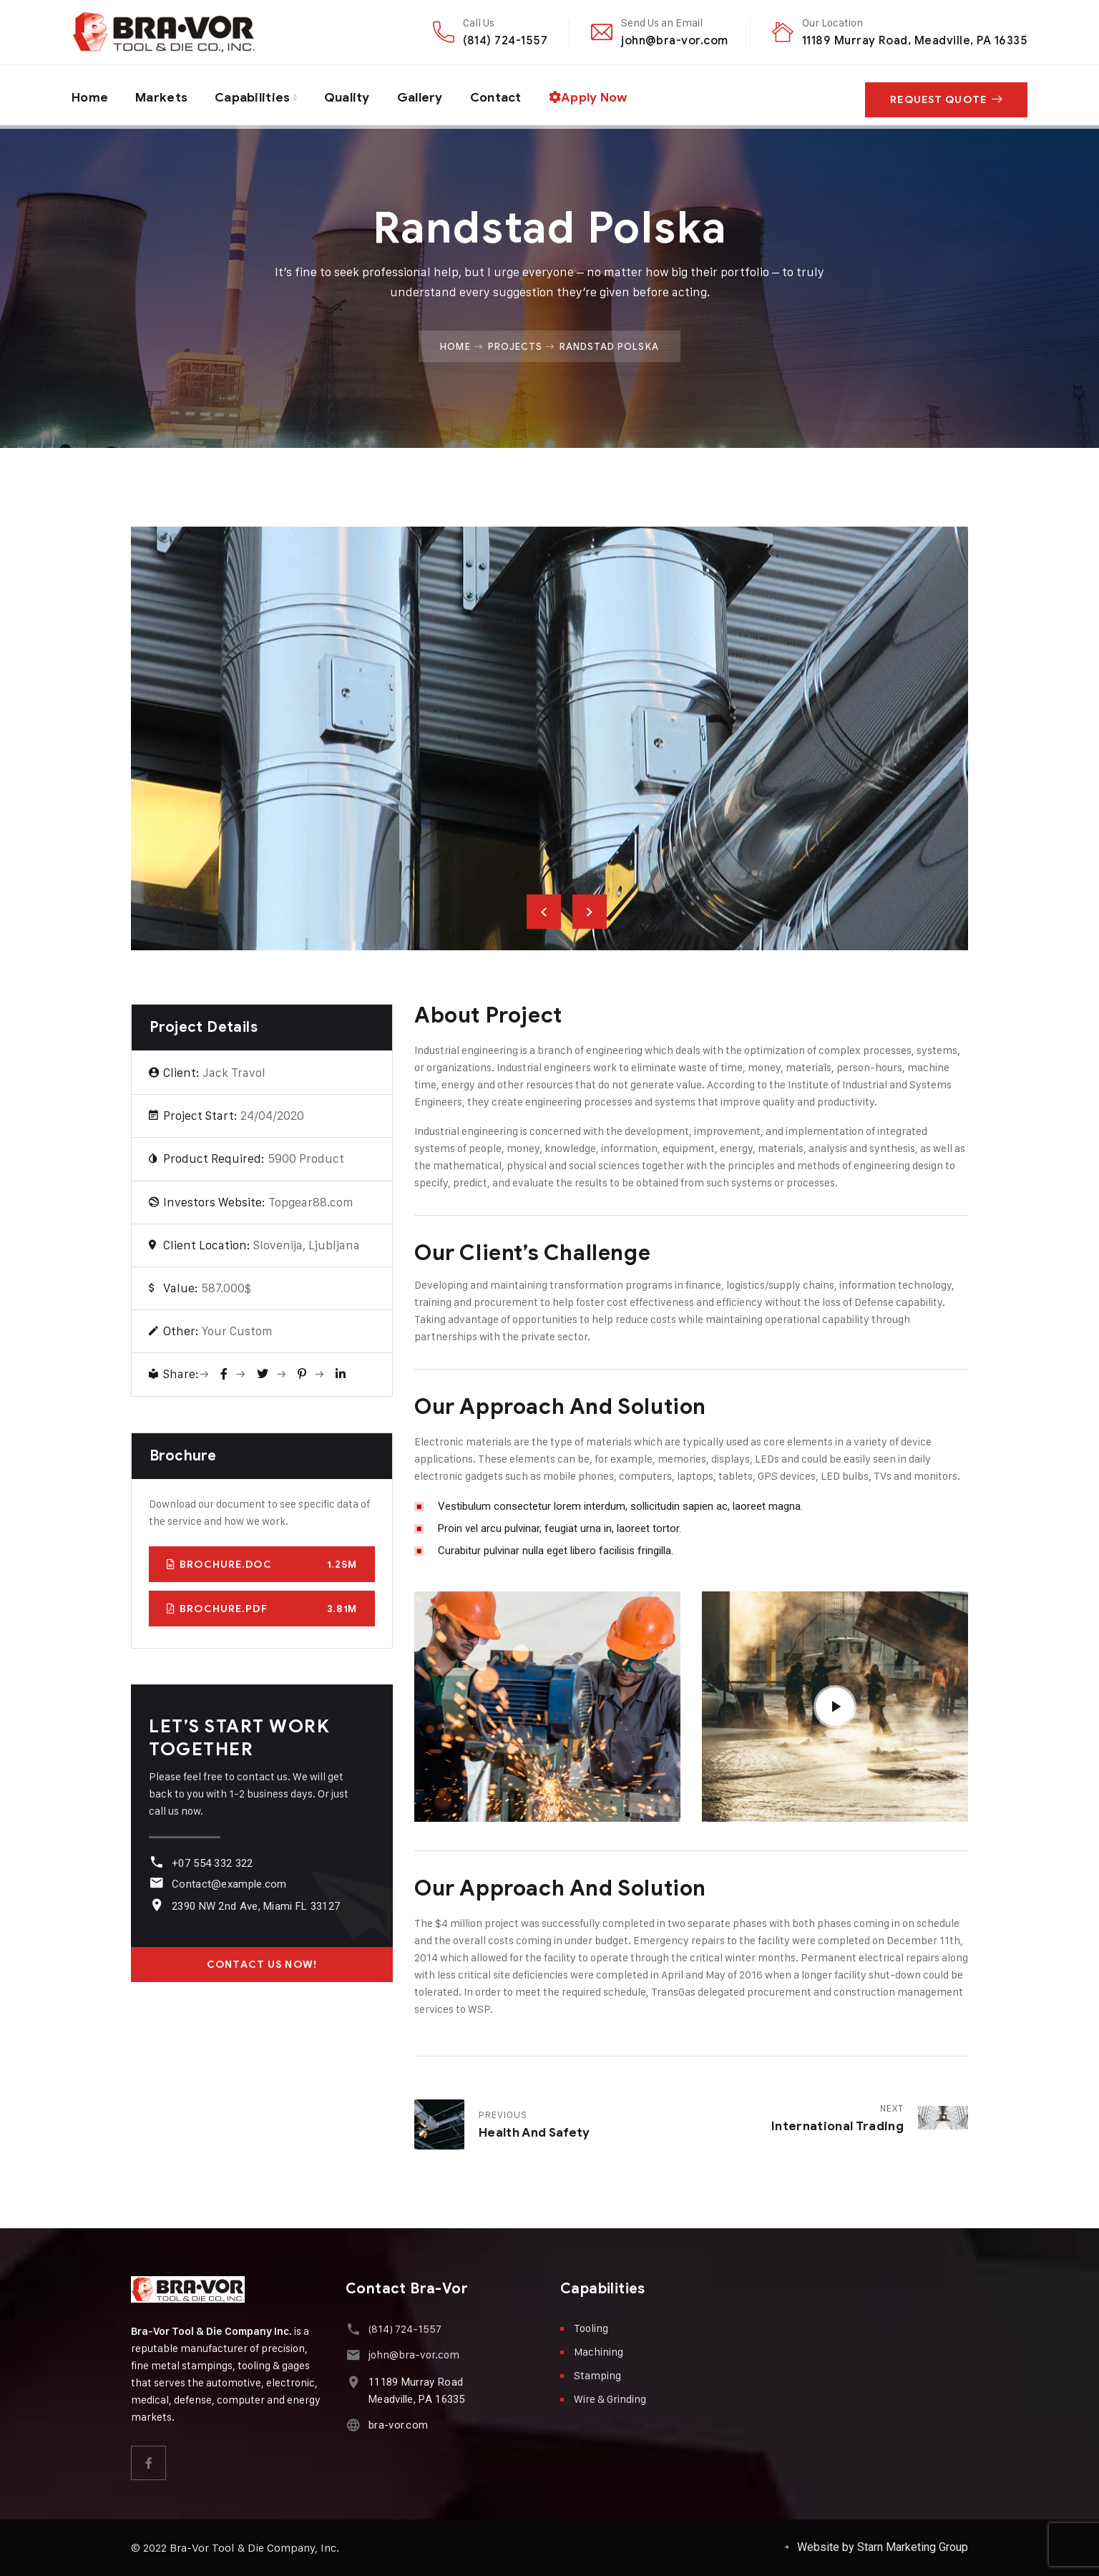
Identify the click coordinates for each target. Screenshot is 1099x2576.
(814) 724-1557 (505, 40)
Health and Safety (534, 2132)
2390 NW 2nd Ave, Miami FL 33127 (254, 1906)
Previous (544, 911)
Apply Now (601, 95)
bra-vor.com (396, 2425)
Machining (598, 2351)
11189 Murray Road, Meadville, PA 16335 (914, 40)
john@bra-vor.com (674, 40)
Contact (506, 95)
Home (90, 95)
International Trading (837, 2126)
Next (589, 911)
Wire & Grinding (610, 2399)
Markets (163, 95)
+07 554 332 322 (211, 1863)
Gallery (427, 95)
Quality (353, 95)
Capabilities (256, 95)
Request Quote (946, 95)
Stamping (597, 2375)
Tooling (591, 2328)
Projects (515, 346)
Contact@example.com (227, 1884)
